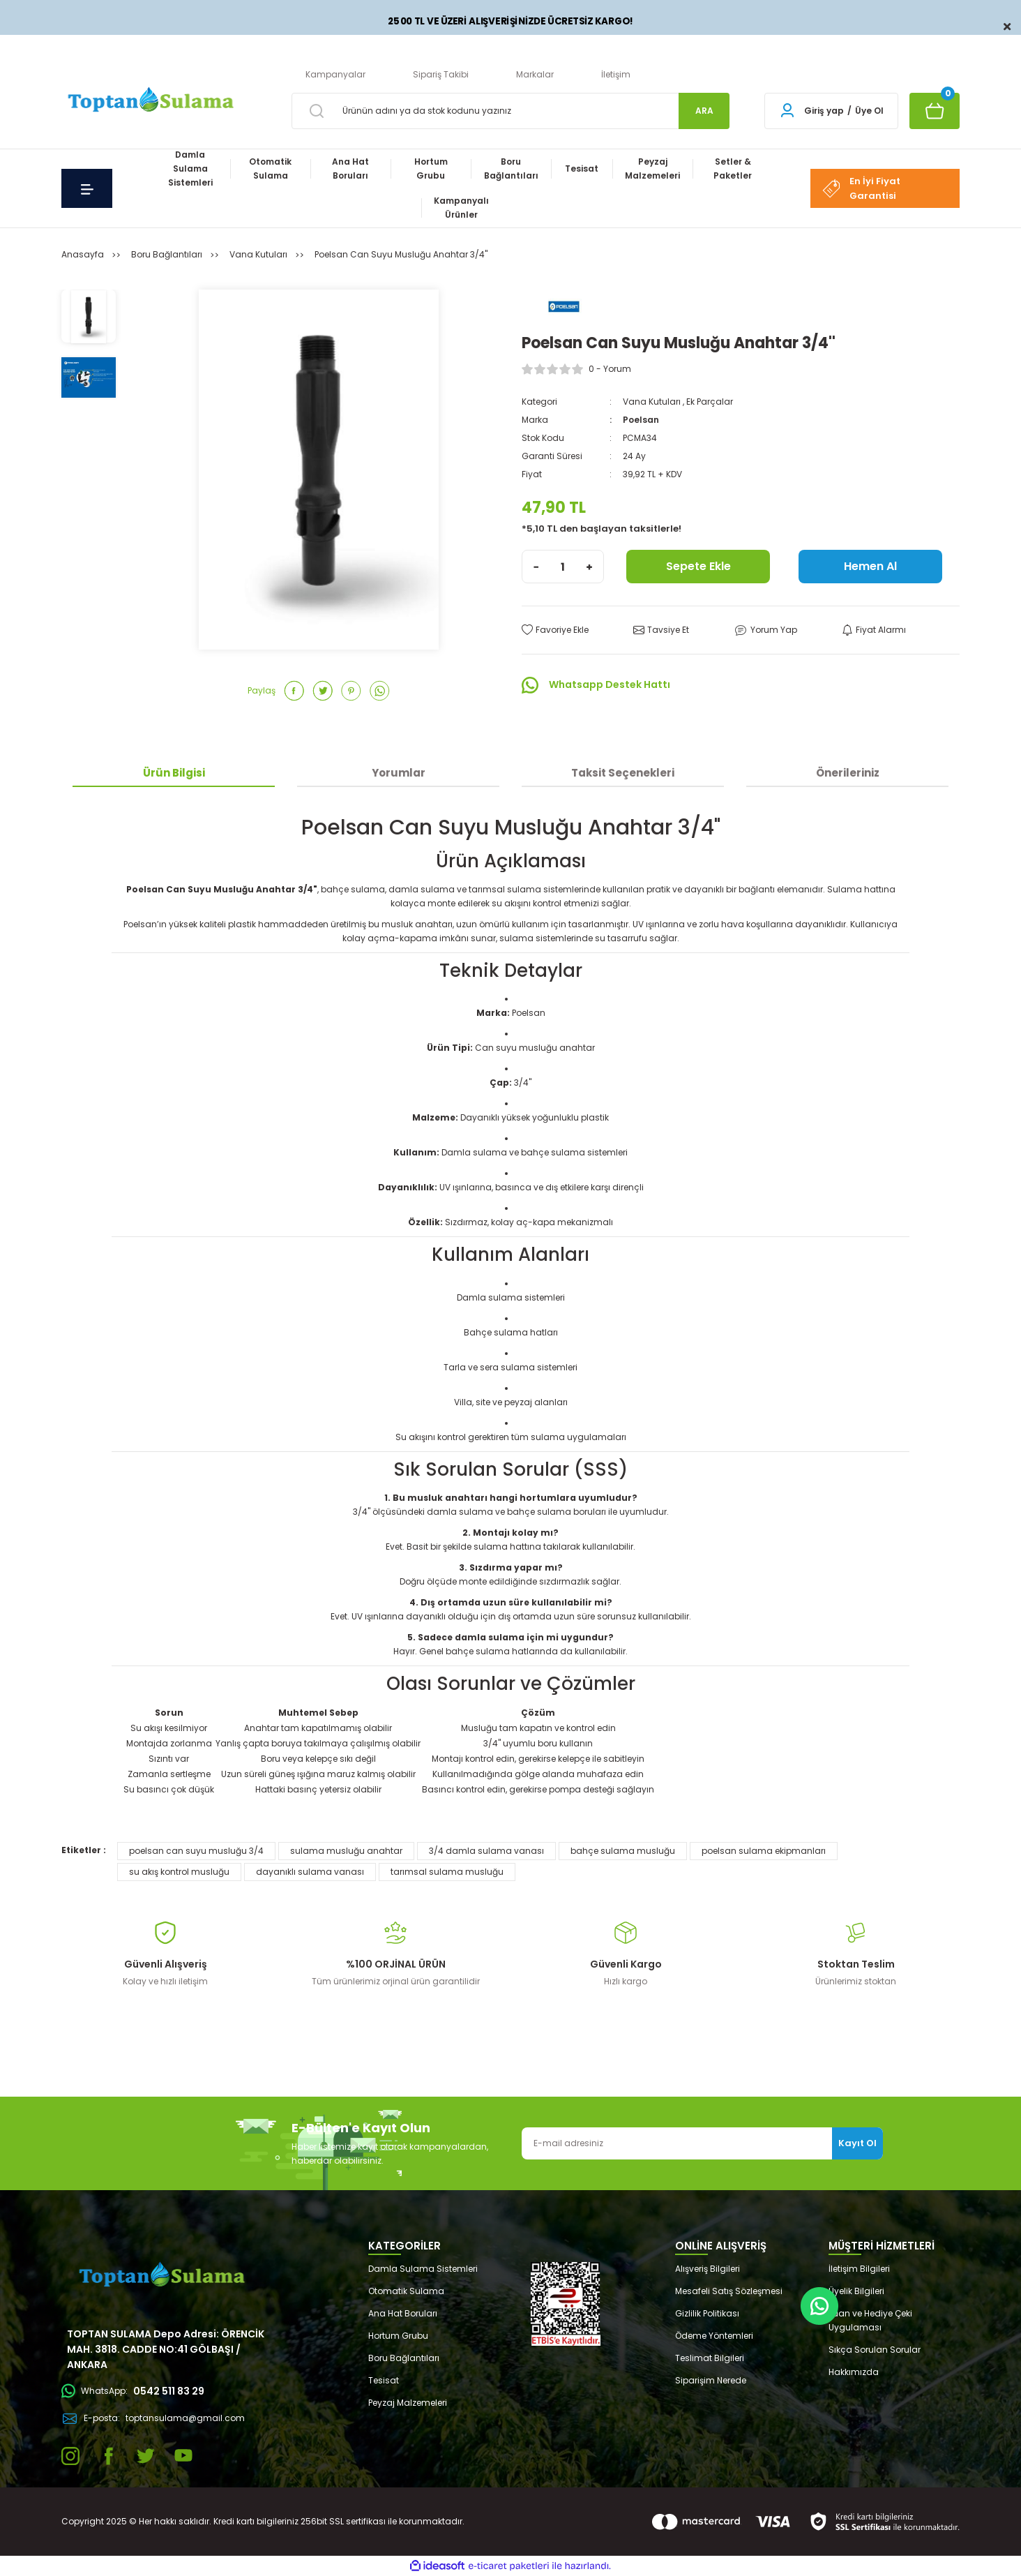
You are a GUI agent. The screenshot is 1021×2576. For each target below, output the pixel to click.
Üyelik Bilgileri (856, 2291)
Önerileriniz (847, 772)
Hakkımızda (854, 2372)
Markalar (535, 74)
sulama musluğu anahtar (346, 1851)
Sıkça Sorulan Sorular (875, 2350)
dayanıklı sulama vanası (310, 1872)
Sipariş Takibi (441, 74)
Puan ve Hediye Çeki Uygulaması (870, 2320)
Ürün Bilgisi (174, 772)
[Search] (510, 111)
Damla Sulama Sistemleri (423, 2269)
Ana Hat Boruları (402, 2313)
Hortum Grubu (398, 2336)
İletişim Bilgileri (859, 2269)
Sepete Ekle (698, 566)
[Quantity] (562, 567)
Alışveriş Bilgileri (707, 2269)
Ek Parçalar (709, 401)
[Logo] (149, 101)
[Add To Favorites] (555, 630)
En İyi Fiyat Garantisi (861, 188)
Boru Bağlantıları (403, 2358)
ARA (704, 111)
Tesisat (383, 2380)
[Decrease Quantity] (536, 567)
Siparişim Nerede (710, 2380)
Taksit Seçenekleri (622, 772)
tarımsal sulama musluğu (447, 1872)
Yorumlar (398, 772)
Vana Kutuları (652, 401)
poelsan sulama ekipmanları (764, 1851)
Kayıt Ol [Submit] (857, 2143)
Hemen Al (870, 566)
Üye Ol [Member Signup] (869, 111)
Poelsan (641, 420)
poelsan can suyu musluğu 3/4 (196, 1851)
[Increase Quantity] (589, 567)
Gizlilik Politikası (707, 2313)
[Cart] (934, 111)
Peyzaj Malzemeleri (407, 2403)
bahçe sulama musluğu (622, 1851)
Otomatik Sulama (406, 2291)
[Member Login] (787, 111)
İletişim (615, 74)
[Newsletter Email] (702, 2143)
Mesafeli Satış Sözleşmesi (728, 2291)
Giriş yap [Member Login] (824, 111)
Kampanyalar (335, 74)
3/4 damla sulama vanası (486, 1851)
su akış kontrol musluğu (179, 1872)
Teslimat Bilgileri (709, 2358)
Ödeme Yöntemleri (714, 2336)
